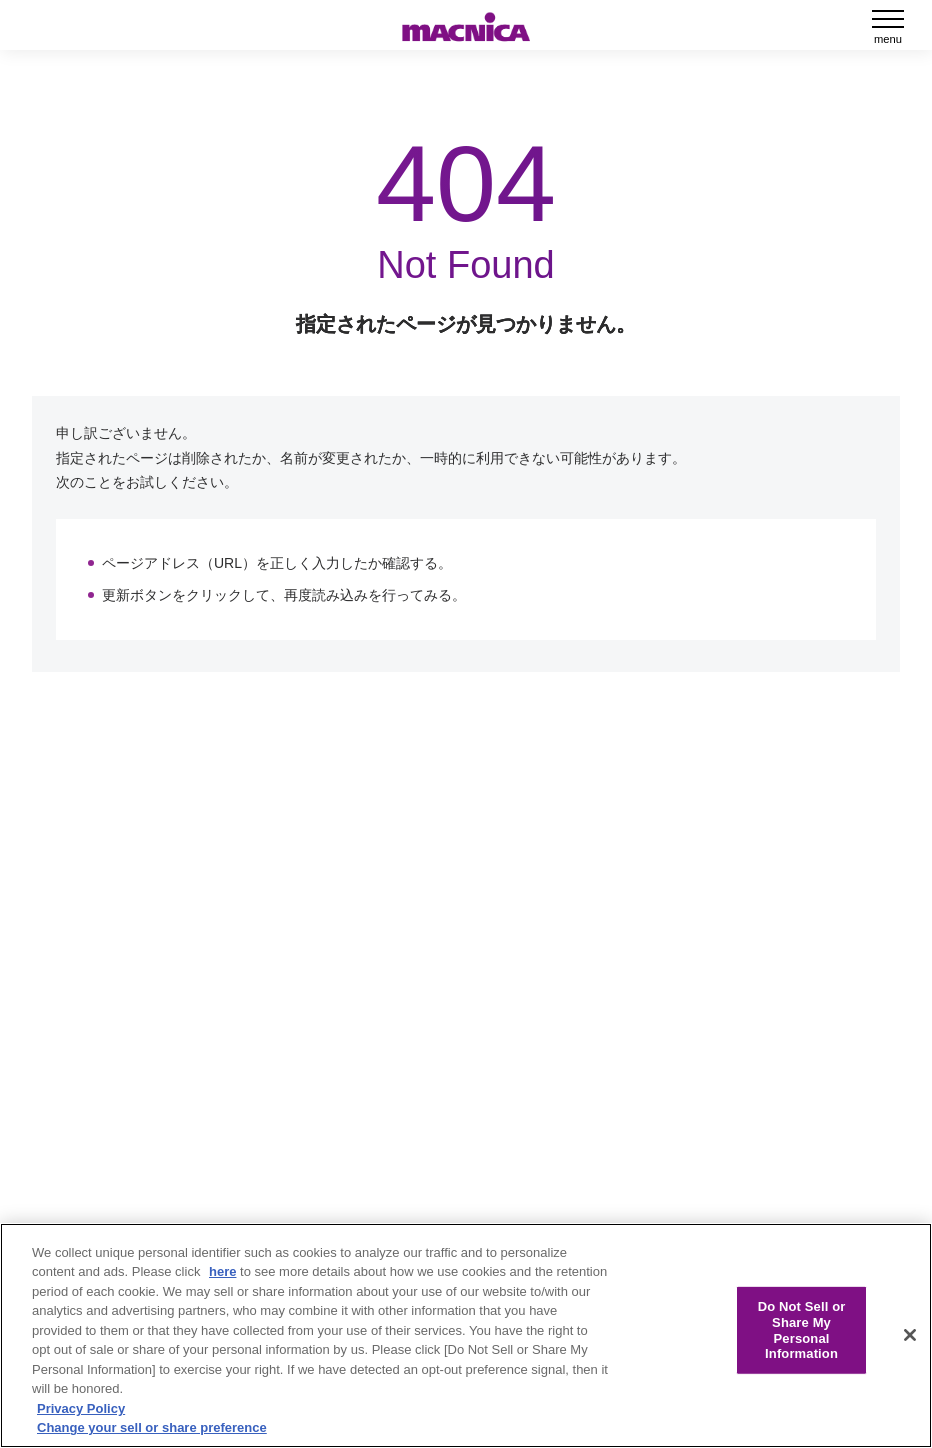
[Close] (910, 1335)
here (222, 1271)
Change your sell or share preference (152, 1427)
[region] (466, 1335)
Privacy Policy (81, 1408)
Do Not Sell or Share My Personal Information (802, 1330)
